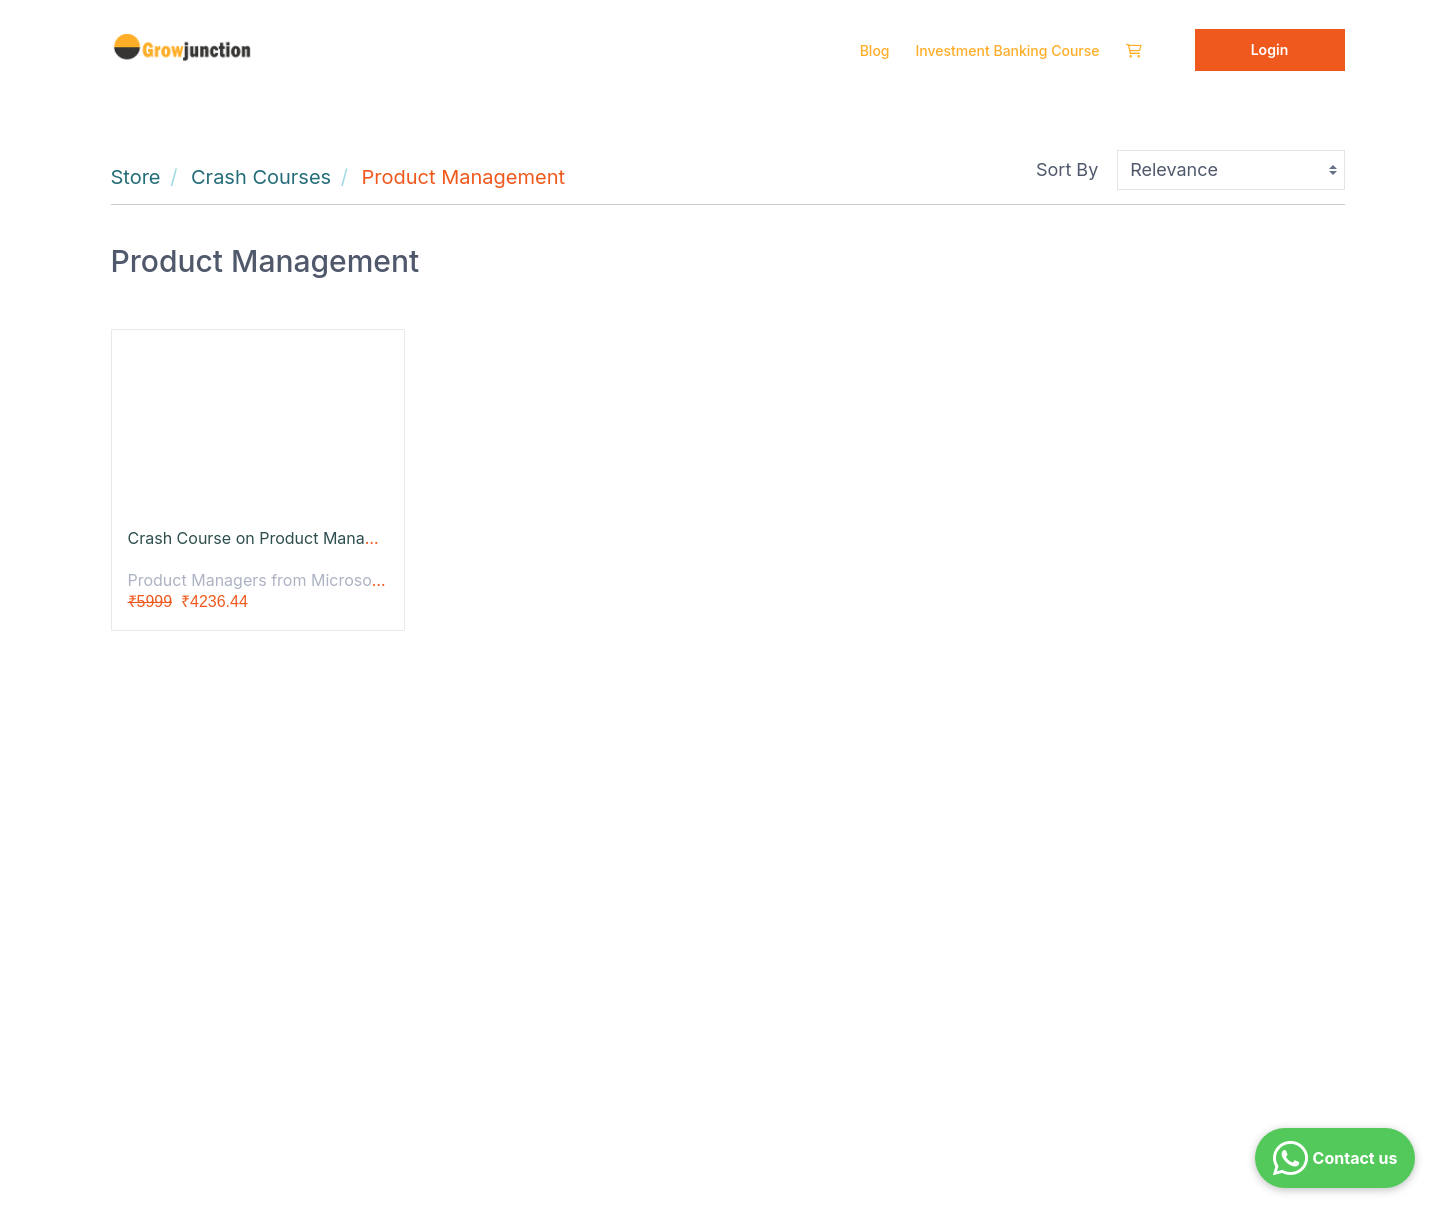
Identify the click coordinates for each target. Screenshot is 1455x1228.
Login (1270, 49)
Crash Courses (261, 177)
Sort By (1067, 169)
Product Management (463, 177)
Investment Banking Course (1008, 50)
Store (136, 177)
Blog (875, 50)
